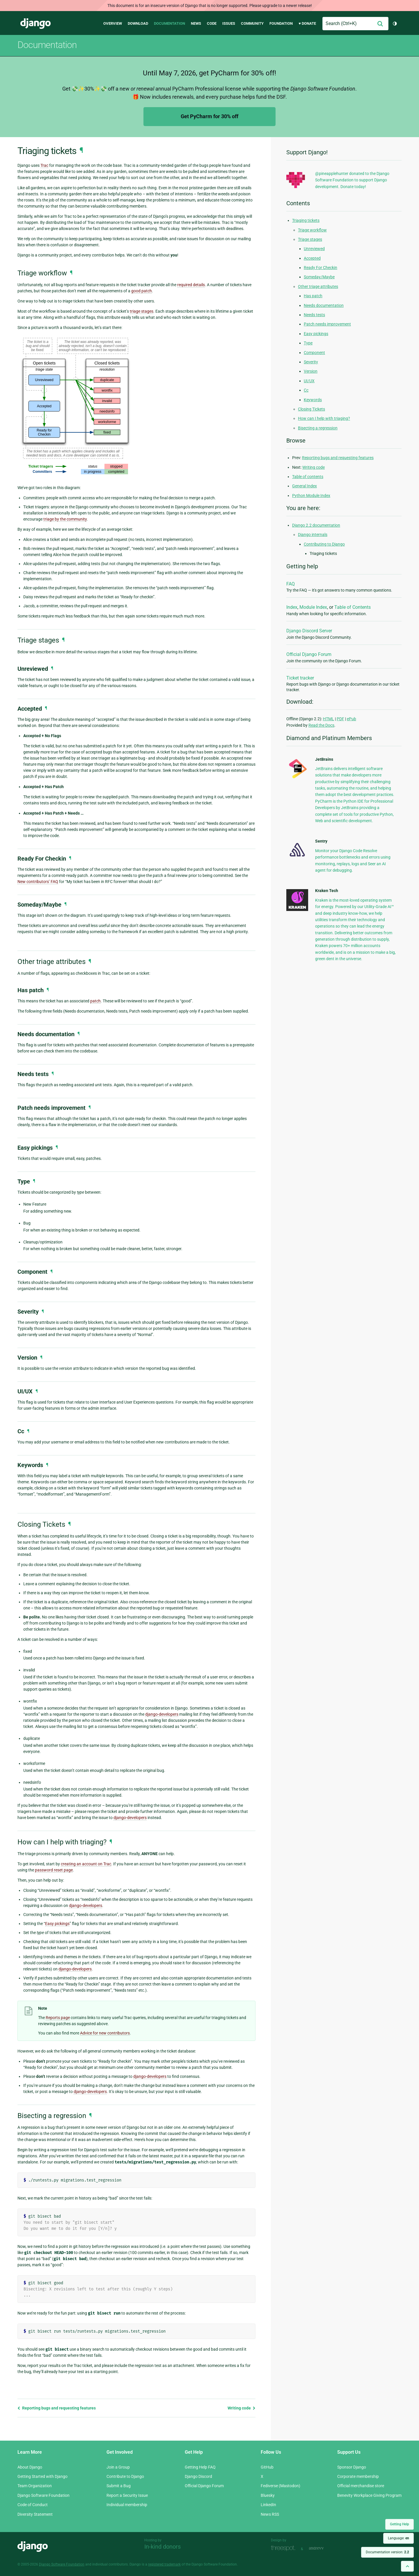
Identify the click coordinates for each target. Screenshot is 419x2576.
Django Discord (198, 2476)
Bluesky (268, 2495)
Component (314, 352)
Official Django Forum (308, 654)
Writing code (241, 2408)
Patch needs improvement (327, 324)
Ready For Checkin (320, 267)
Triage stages (310, 239)
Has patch (313, 295)
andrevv (322, 2548)
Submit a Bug (118, 2485)
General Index (304, 486)
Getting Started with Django (42, 2476)
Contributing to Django (324, 544)
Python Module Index (311, 495)
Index (291, 607)
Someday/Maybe (319, 277)
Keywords (313, 399)
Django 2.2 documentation (316, 525)
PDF (340, 718)
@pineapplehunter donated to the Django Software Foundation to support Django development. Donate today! (352, 180)
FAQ (290, 584)
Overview (112, 23)
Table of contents (307, 476)
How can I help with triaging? (324, 418)
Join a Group (118, 2467)
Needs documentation (324, 305)
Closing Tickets (311, 409)
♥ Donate (307, 23)
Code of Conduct (32, 2504)
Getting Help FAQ (200, 2467)
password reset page (54, 1870)
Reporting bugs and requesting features (56, 2408)
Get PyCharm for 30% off (209, 116)
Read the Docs (321, 725)
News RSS (270, 2514)
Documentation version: (387, 2552)
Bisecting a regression (318, 428)
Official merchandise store (360, 2485)
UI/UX (309, 380)
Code (211, 23)
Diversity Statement (35, 2514)
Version (310, 371)
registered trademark (164, 2564)
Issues (228, 23)
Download (138, 23)
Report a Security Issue (127, 2495)
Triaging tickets (305, 220)
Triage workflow (312, 230)
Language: (398, 2538)
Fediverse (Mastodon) (280, 2485)
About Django (29, 2467)
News (196, 23)
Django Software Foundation (43, 2495)
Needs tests (314, 314)
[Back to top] (407, 2566)
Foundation (281, 23)
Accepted (312, 258)
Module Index (313, 607)
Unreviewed (314, 248)
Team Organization (34, 2485)
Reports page (58, 2017)
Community (252, 23)
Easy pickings (57, 1923)
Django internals (312, 534)
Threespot (284, 2548)
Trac (44, 165)
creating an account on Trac (86, 1864)
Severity (311, 362)
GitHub (267, 2467)
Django (35, 23)
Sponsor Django (351, 2467)
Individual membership (126, 2504)
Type (308, 343)
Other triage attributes (318, 286)
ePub (351, 718)
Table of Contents (352, 607)
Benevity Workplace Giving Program (369, 2495)
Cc (306, 390)
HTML (328, 718)
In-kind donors (162, 2546)
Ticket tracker (300, 678)
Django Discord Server (309, 631)
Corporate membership (358, 2476)
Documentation (169, 23)
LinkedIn (268, 2504)
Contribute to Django (125, 2476)
